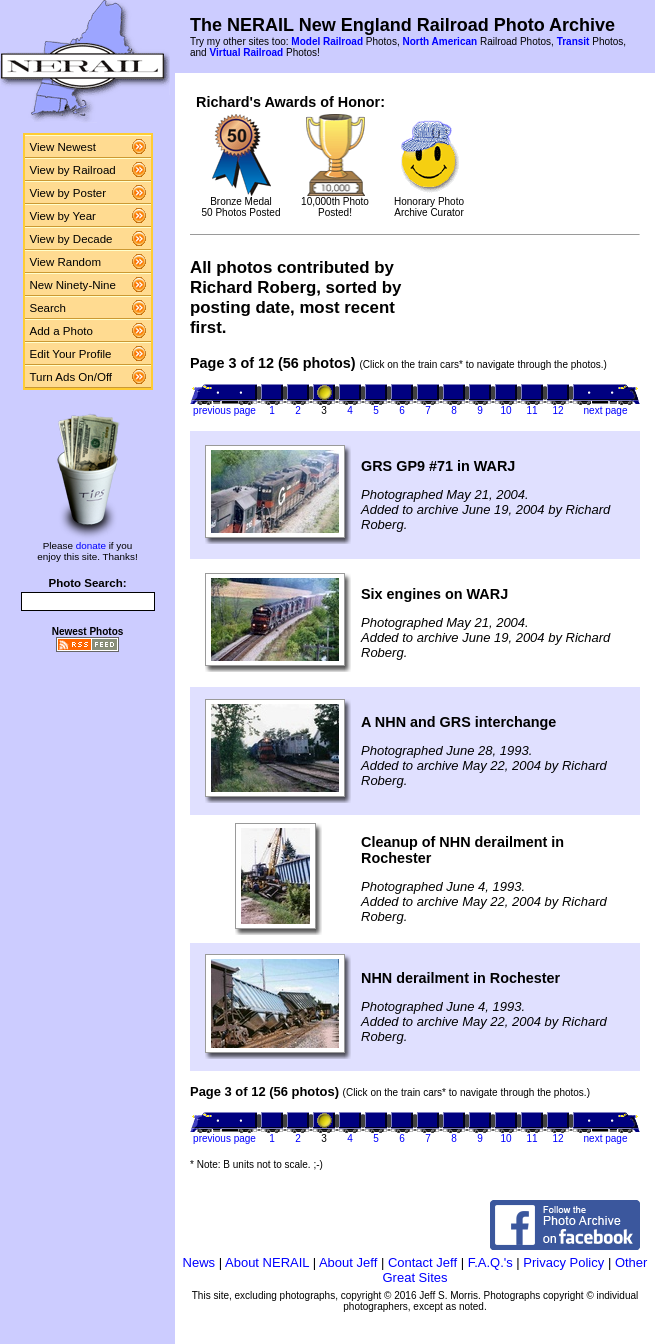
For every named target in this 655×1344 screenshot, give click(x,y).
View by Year (63, 216)
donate (91, 545)
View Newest (63, 147)
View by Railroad (73, 170)
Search (48, 308)
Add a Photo (61, 331)
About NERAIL (267, 1262)
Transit (573, 41)
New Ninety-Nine (73, 285)
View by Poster (68, 193)
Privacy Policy (563, 1262)
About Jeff (348, 1262)
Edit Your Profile (71, 354)
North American (439, 41)
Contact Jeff (422, 1262)
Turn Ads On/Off (71, 377)
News (199, 1262)
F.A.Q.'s (490, 1262)
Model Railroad (327, 41)
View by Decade (71, 239)
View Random (65, 262)
